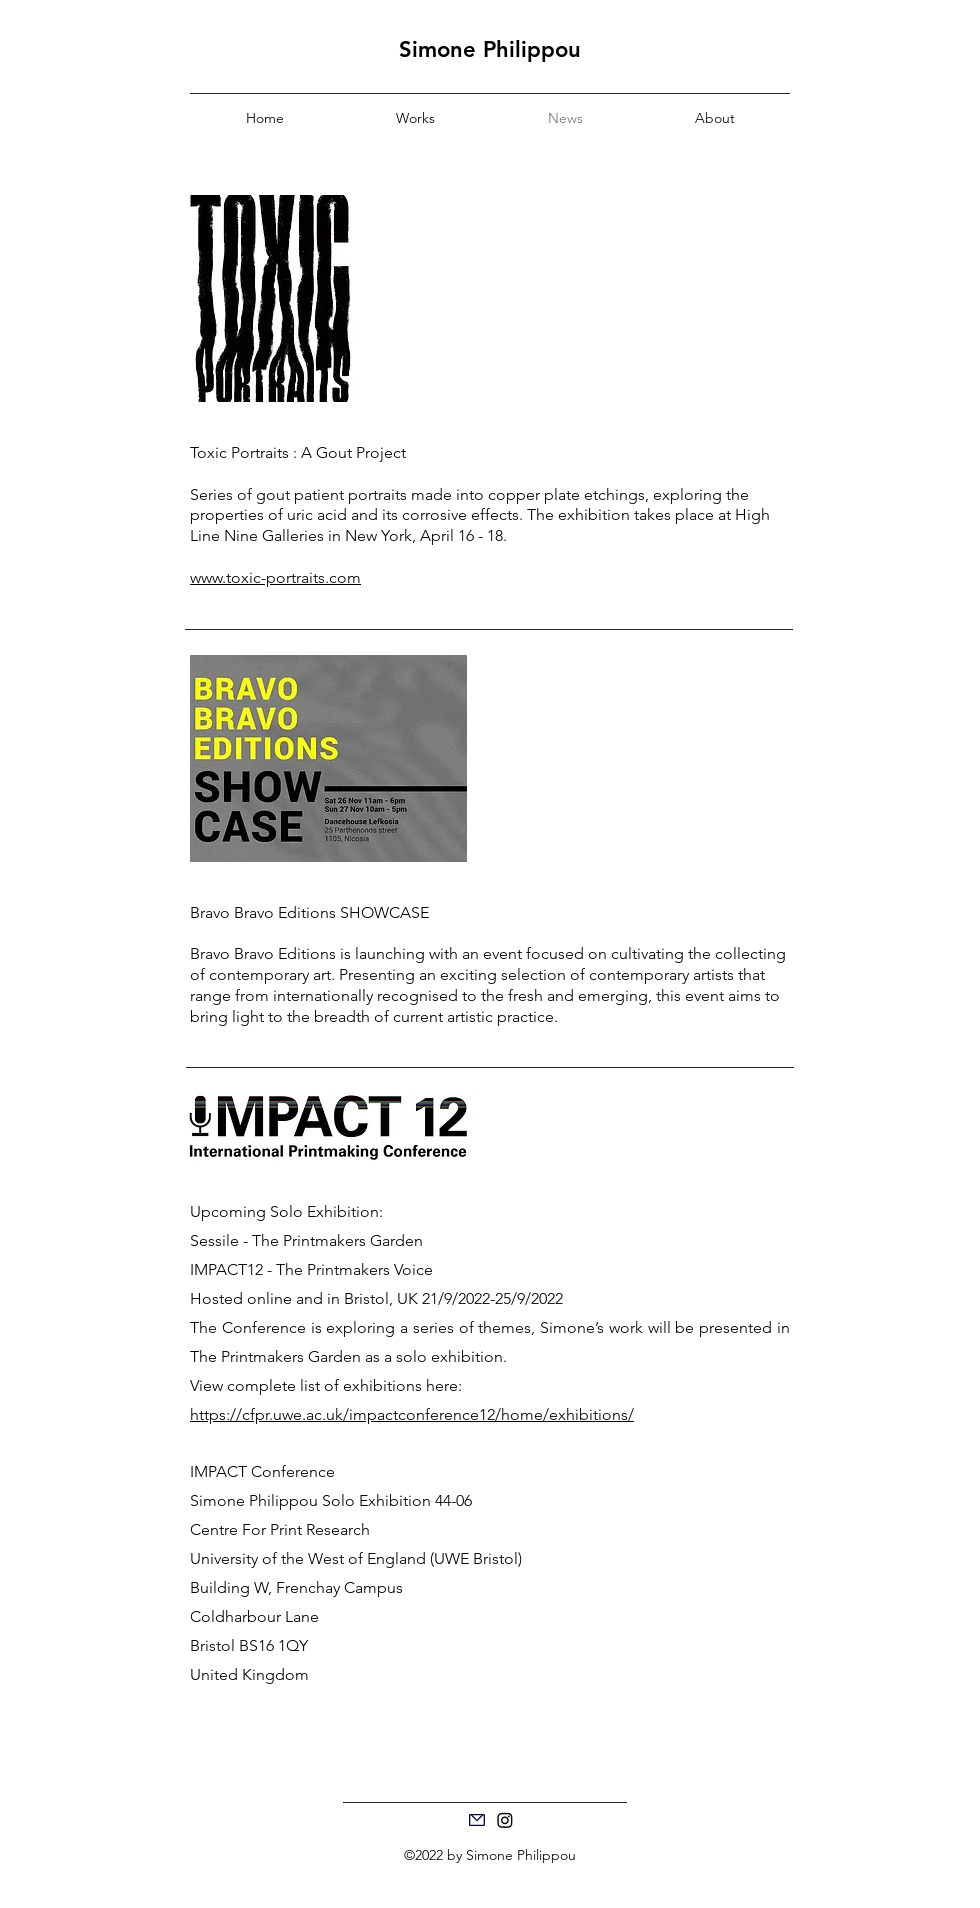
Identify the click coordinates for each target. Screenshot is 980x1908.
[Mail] (477, 1820)
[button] (415, 118)
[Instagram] (505, 1820)
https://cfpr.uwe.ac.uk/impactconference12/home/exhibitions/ (412, 1414)
